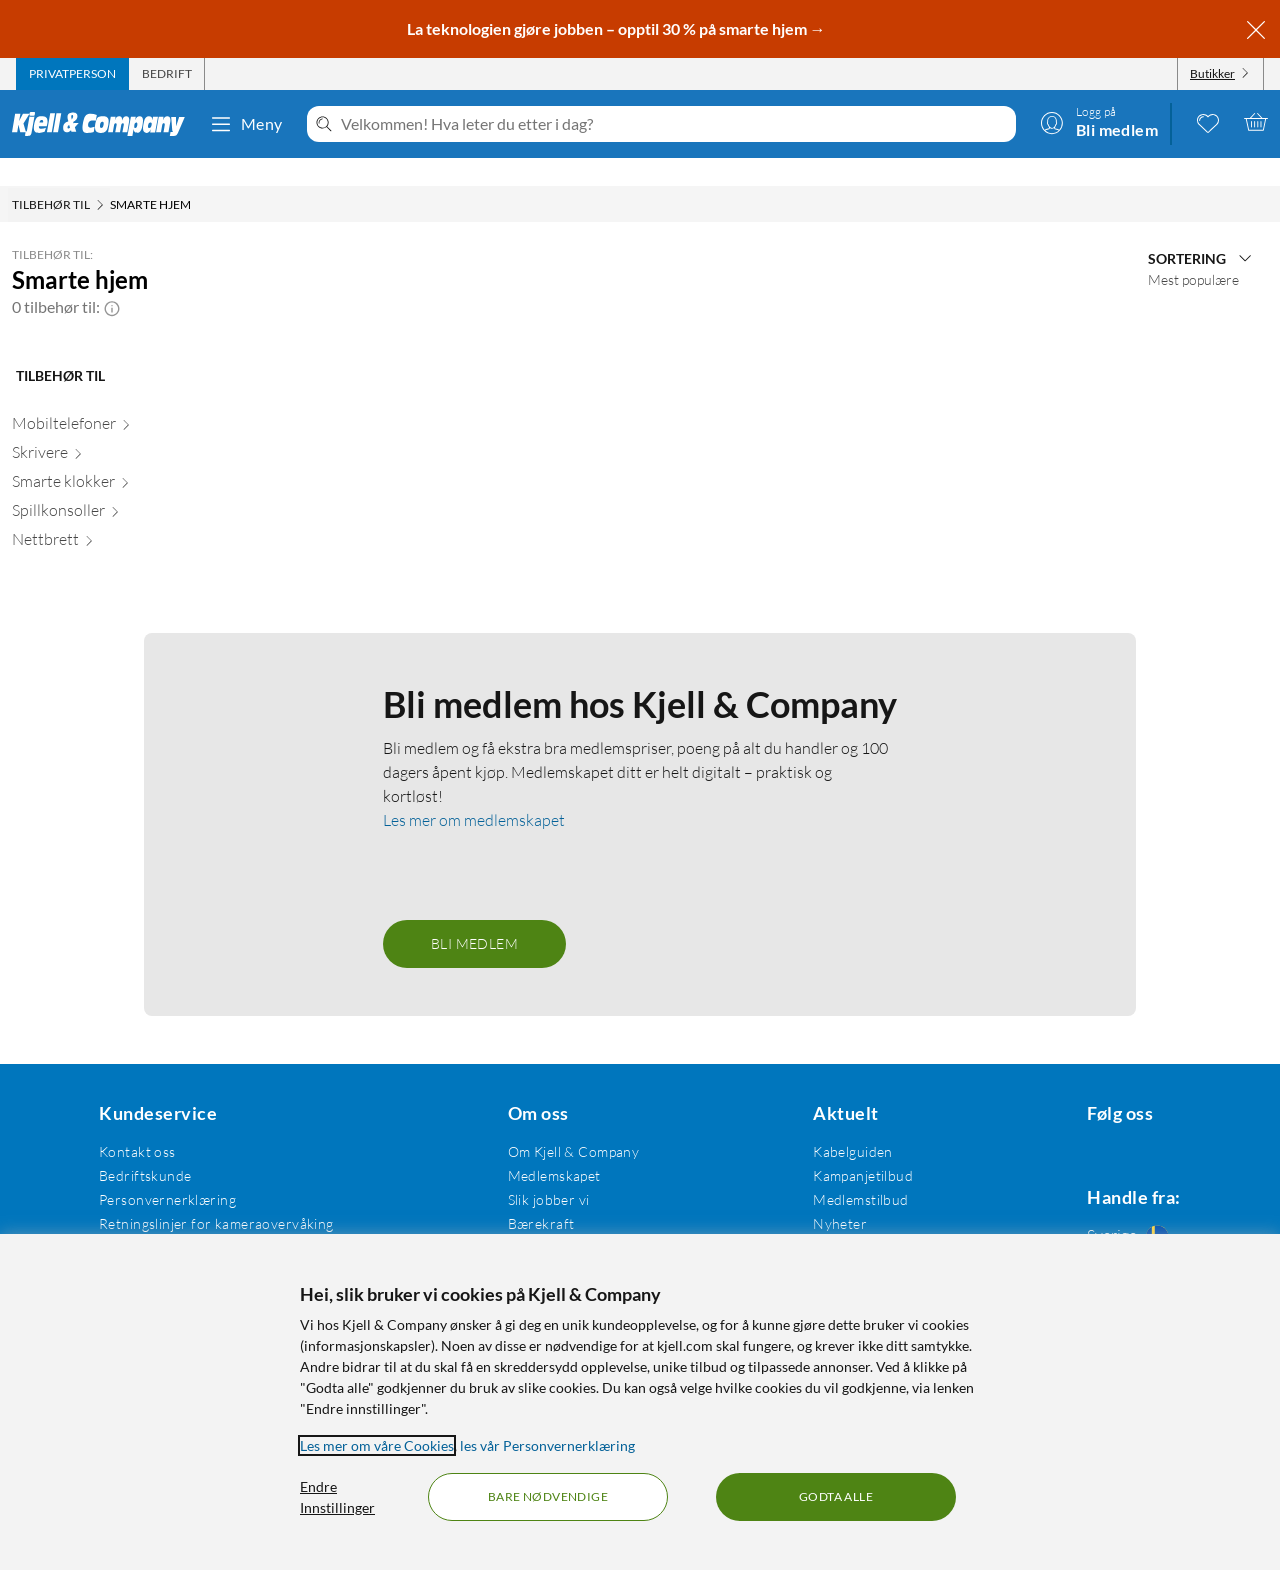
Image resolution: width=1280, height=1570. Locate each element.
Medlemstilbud (844, 1171)
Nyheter (824, 1195)
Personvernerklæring (164, 1171)
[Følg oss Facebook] (1076, 1123)
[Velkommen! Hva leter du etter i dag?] (674, 124)
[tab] (72, 74)
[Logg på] (1099, 122)
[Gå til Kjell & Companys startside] (104, 124)
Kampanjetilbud (847, 1147)
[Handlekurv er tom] (1256, 122)
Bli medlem (474, 915)
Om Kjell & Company (564, 1123)
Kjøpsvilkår (131, 1219)
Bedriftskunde (142, 1147)
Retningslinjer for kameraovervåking (213, 1195)
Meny (246, 124)
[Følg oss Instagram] (1124, 1123)
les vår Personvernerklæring (547, 1445)
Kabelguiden (837, 1123)
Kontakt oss (134, 1123)
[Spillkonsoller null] (114, 486)
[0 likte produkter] (1208, 122)
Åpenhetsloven (545, 1219)
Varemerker (835, 1219)
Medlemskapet (544, 1147)
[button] (112, 279)
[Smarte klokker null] (114, 457)
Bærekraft (531, 1195)
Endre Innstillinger (337, 1497)
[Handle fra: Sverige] (1124, 1212)
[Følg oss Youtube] (1172, 1123)
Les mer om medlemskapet (474, 792)
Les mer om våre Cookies (377, 1445)
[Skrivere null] (114, 428)
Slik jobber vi (539, 1171)
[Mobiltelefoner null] (114, 399)
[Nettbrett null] (114, 515)
